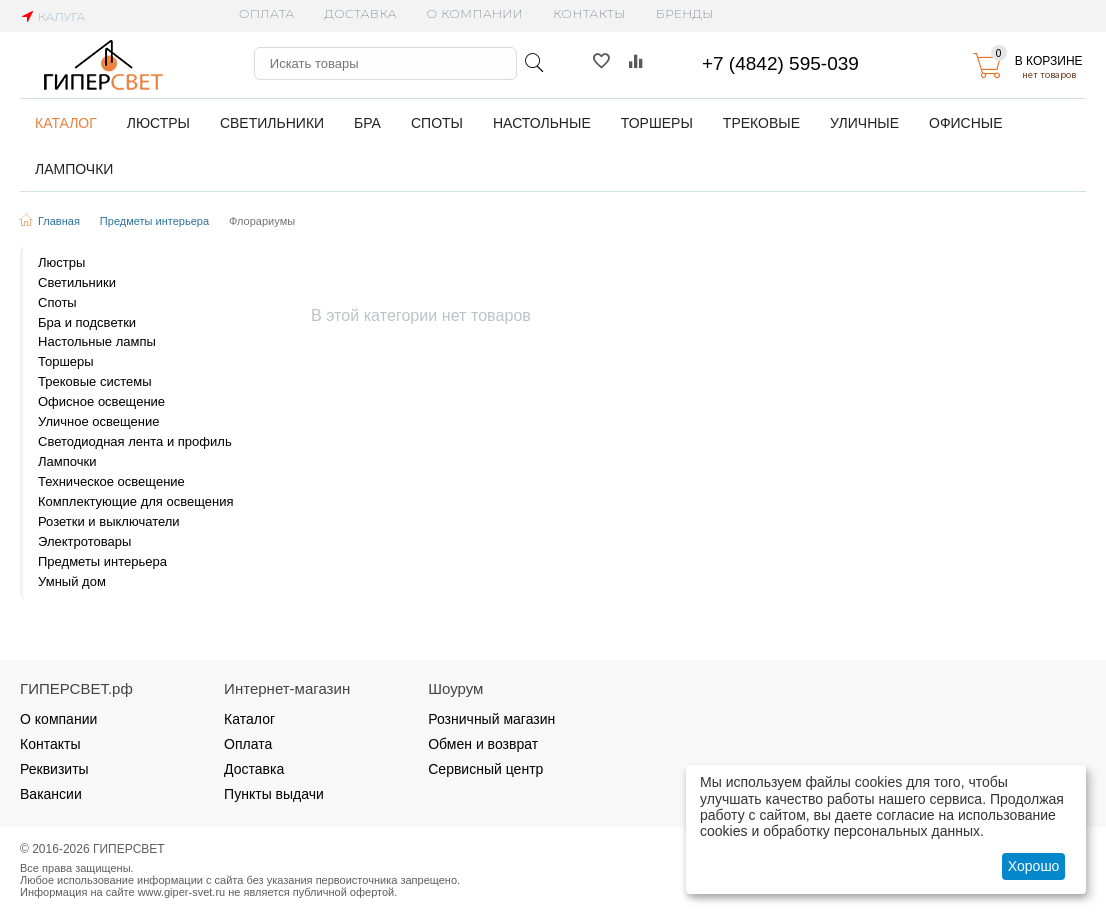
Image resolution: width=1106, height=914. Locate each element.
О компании (475, 13)
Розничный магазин (491, 719)
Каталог (249, 719)
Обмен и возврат (483, 744)
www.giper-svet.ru (182, 892)
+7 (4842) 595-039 (780, 63)
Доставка (361, 13)
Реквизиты (54, 769)
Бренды (685, 13)
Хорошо (1034, 866)
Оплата (266, 13)
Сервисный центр (485, 769)
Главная (59, 221)
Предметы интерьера (154, 221)
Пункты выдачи (274, 794)
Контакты (589, 13)
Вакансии (51, 794)
